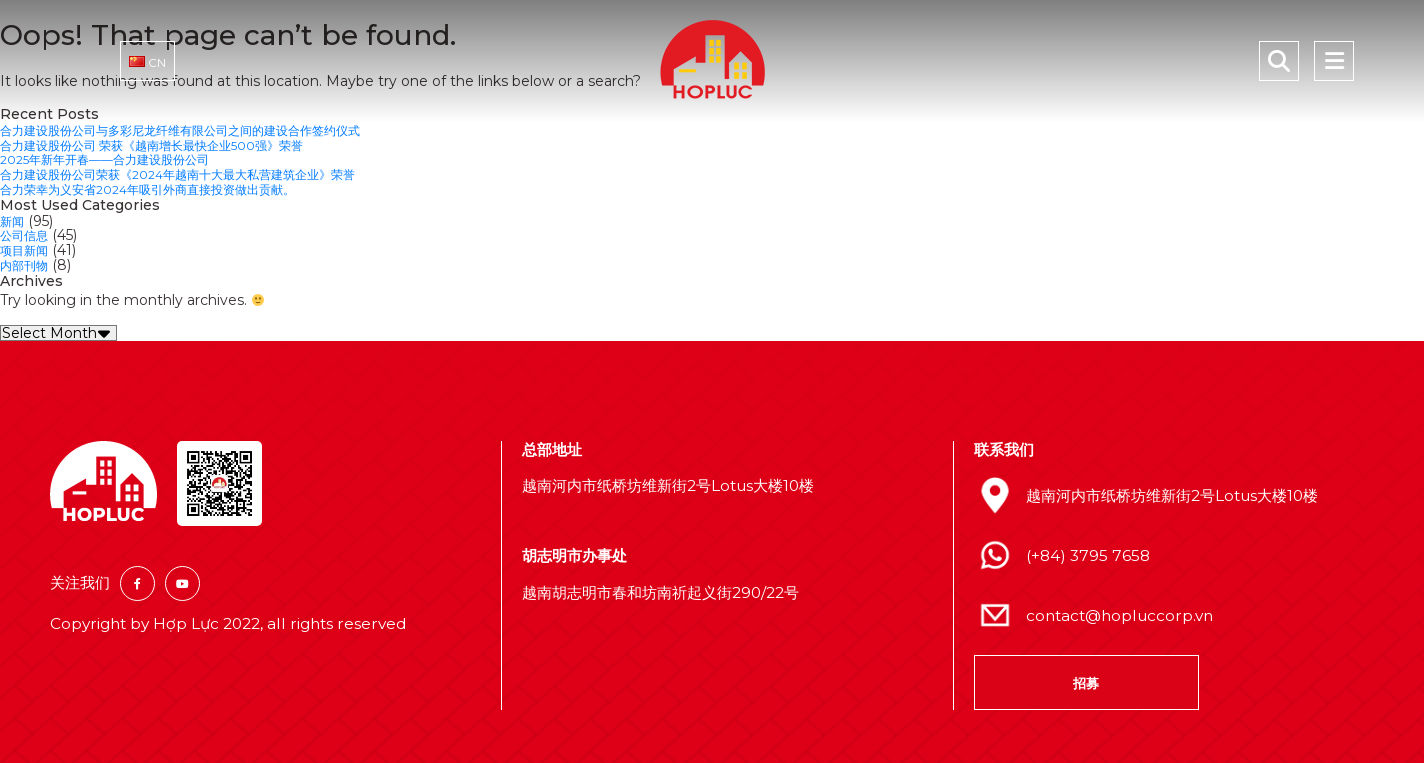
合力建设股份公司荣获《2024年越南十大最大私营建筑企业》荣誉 (206, 172)
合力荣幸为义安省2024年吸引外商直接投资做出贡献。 (171, 186)
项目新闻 (28, 245)
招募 (1086, 676)
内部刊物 (28, 259)
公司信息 (28, 231)
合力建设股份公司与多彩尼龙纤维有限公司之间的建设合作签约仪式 (210, 130)
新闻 (14, 217)
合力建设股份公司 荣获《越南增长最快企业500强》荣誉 (176, 144)
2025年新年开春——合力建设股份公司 (121, 158)
